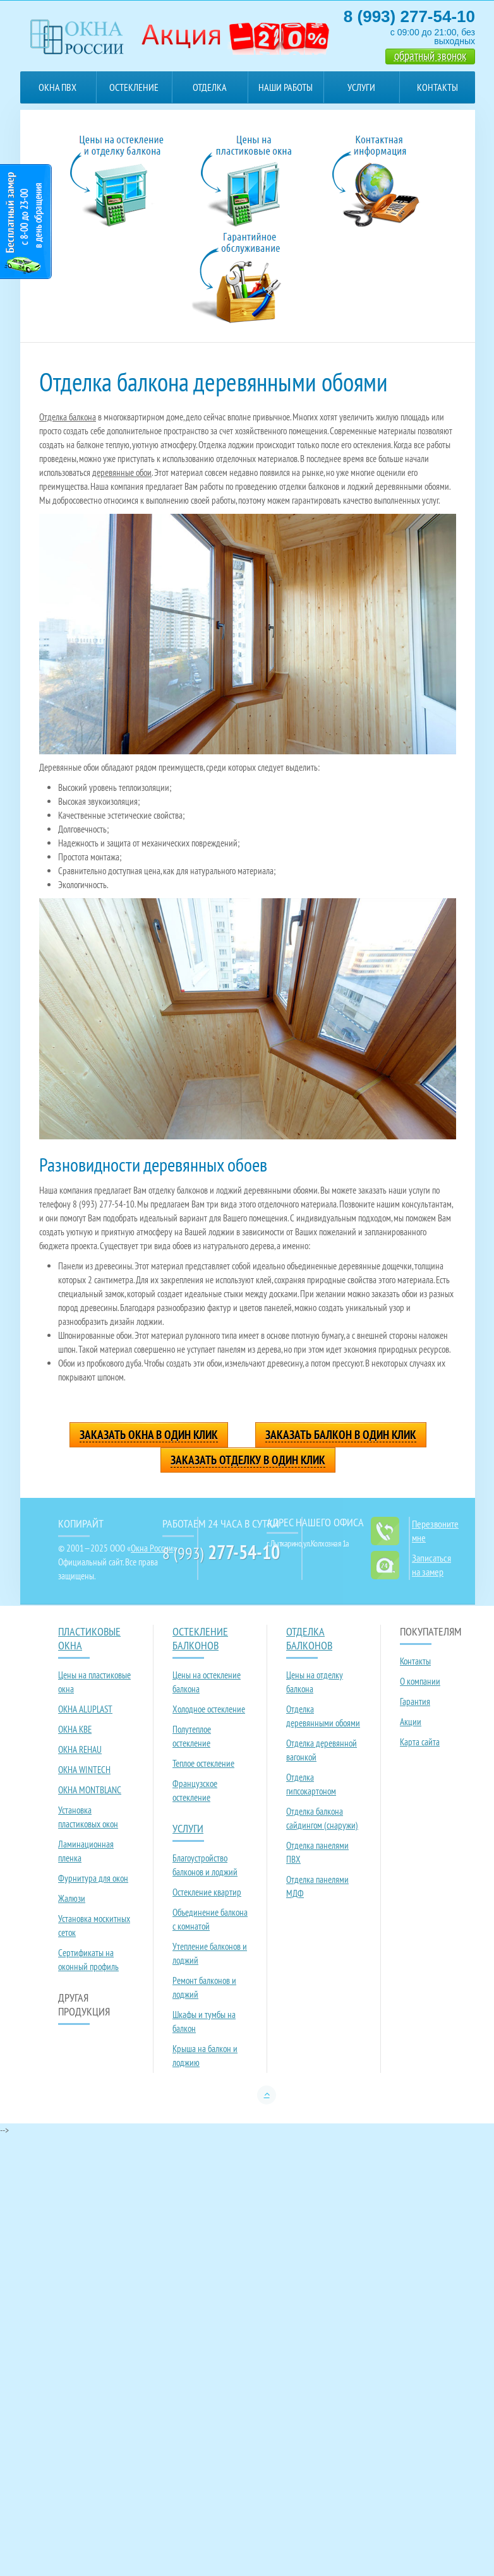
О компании (420, 1681)
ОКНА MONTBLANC (89, 1790)
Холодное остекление (208, 1709)
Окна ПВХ (57, 87)
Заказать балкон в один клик (340, 1435)
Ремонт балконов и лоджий (204, 1987)
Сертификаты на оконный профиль (88, 1960)
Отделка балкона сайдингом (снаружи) (322, 1818)
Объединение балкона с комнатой (210, 1919)
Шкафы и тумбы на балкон (204, 2021)
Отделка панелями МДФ (317, 1886)
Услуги (361, 87)
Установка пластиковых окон (88, 1817)
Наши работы (285, 87)
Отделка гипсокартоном (311, 1784)
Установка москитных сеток (94, 1925)
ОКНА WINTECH (84, 1770)
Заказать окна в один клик (149, 1435)
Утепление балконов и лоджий (209, 1953)
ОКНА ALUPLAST (85, 1709)
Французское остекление (194, 1790)
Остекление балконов (134, 92)
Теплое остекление (203, 1763)
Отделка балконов (210, 92)
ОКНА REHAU (80, 1749)
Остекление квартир (206, 1892)
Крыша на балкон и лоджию (205, 2056)
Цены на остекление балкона (206, 1682)
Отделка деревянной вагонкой (321, 1750)
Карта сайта (420, 1742)
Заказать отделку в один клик (248, 1460)
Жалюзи (71, 1898)
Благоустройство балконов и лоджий (205, 1865)
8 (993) (221, 1553)
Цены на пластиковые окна (94, 1682)
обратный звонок (430, 56)
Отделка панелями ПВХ (317, 1852)
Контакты (437, 87)
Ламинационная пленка (86, 1851)
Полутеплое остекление (191, 1736)
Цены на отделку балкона (314, 1682)
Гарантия (415, 1701)
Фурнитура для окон (93, 1878)
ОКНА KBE (75, 1729)
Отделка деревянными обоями (323, 1716)
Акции (410, 1722)
